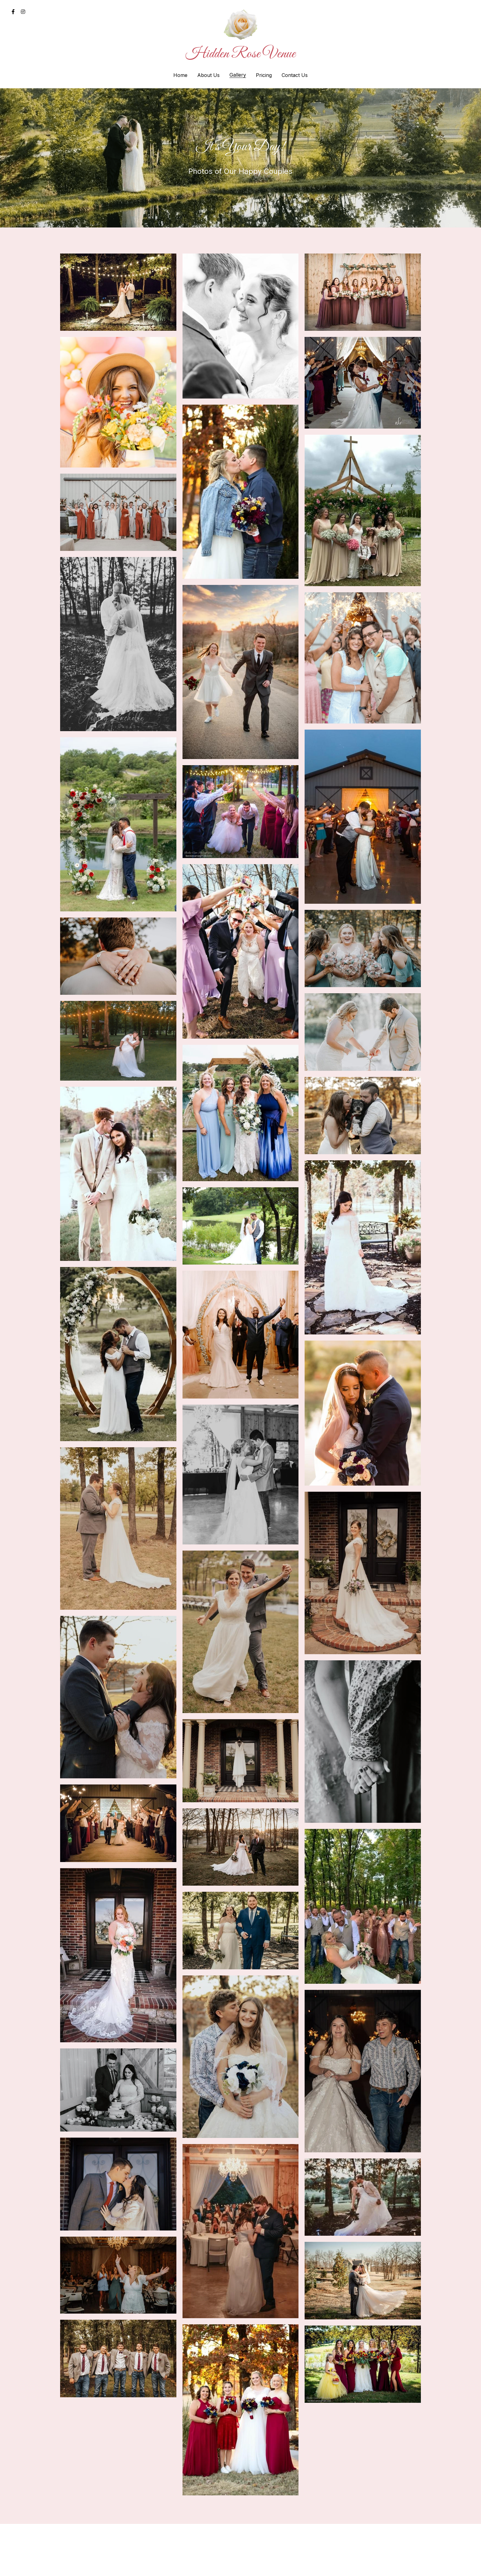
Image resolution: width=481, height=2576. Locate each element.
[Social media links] (13, 11)
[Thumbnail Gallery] (118, 292)
